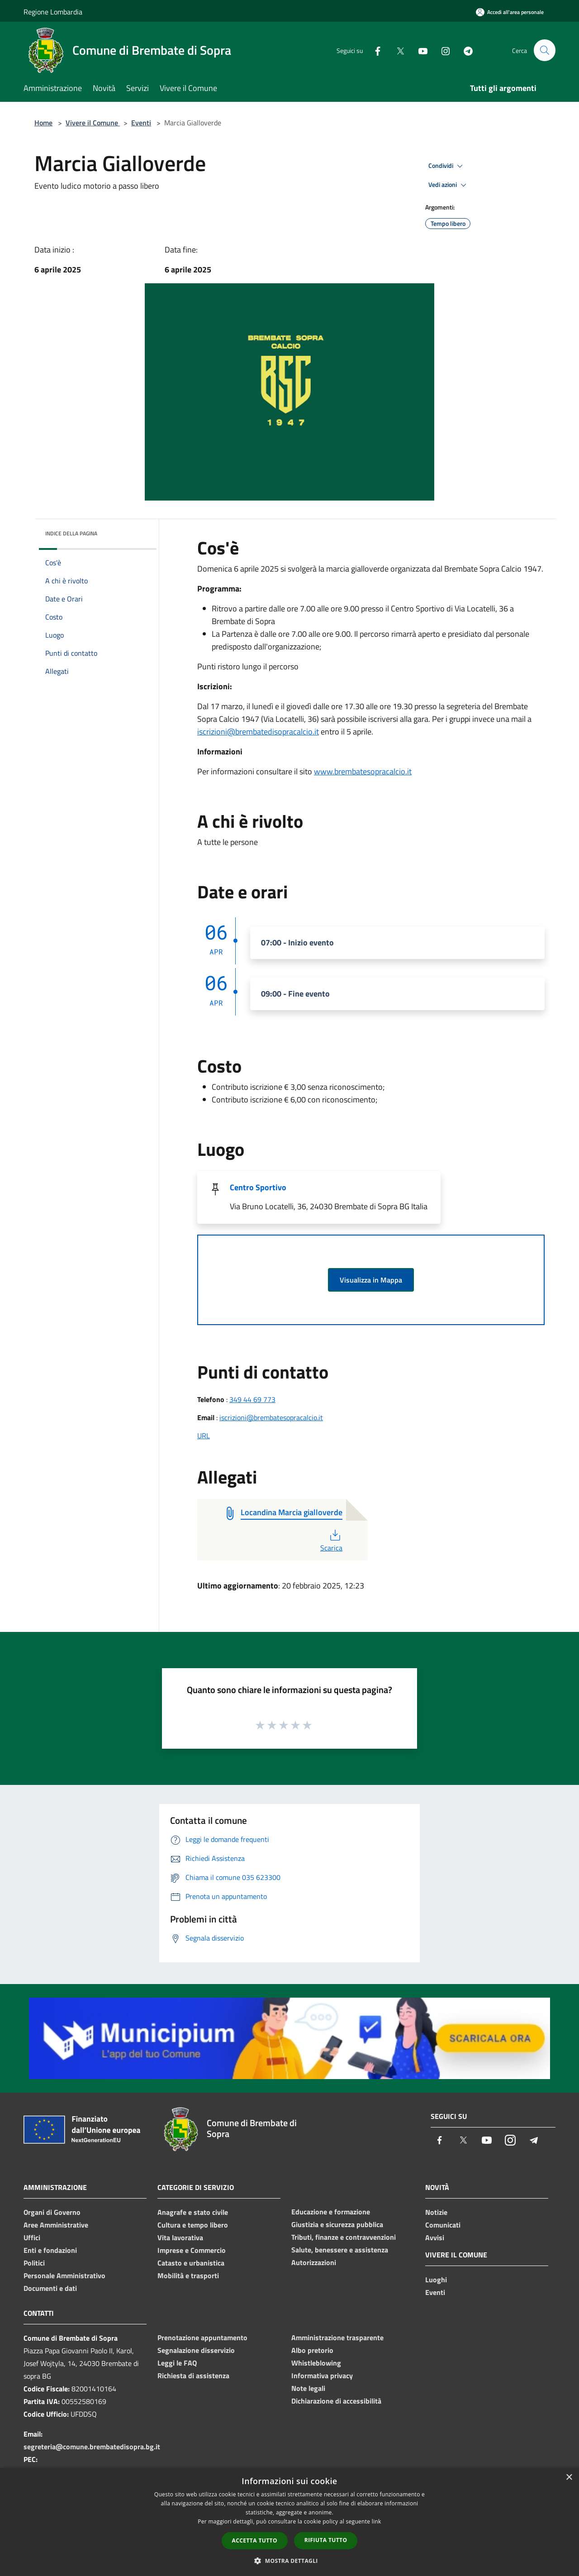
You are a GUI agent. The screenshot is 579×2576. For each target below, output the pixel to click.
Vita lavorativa (180, 2237)
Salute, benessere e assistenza (339, 2249)
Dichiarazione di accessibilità (336, 2400)
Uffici (32, 2237)
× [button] (568, 2477)
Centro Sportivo (258, 1187)
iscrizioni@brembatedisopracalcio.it (258, 731)
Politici (34, 2262)
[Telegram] (464, 50)
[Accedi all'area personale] (509, 12)
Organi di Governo (52, 2212)
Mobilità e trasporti (188, 2275)
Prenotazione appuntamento (202, 2337)
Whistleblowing (316, 2362)
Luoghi (436, 2279)
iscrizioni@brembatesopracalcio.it (271, 1417)
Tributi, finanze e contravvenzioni (343, 2237)
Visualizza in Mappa (371, 1279)
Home (43, 122)
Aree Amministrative (56, 2224)
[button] (289, 2560)
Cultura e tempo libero (192, 2224)
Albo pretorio (312, 2350)
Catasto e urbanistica (190, 2262)
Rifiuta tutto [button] (325, 2540)
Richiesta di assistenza (193, 2375)
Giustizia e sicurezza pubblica (337, 2224)
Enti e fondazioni (50, 2250)
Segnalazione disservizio (196, 2350)
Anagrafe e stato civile (192, 2212)
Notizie (436, 2212)
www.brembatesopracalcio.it (363, 771)
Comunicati (442, 2224)
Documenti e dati (50, 2288)
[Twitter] (396, 50)
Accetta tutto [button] (254, 2540)
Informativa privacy (322, 2375)
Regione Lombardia (53, 11)
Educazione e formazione (330, 2211)
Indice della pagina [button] (71, 533)
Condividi (446, 166)
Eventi (141, 122)
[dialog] (289, 2522)
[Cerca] (544, 50)
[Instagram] (441, 50)
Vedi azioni (448, 185)
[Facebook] (374, 50)
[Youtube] (419, 50)
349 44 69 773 (252, 1399)
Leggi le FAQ (177, 2362)
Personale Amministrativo (64, 2275)
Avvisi (434, 2237)
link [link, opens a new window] (376, 2521)
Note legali (308, 2388)
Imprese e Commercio (191, 2250)
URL (203, 1435)
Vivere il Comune (93, 122)
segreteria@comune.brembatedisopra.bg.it (92, 2446)
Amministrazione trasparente (337, 2337)
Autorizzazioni (313, 2262)
